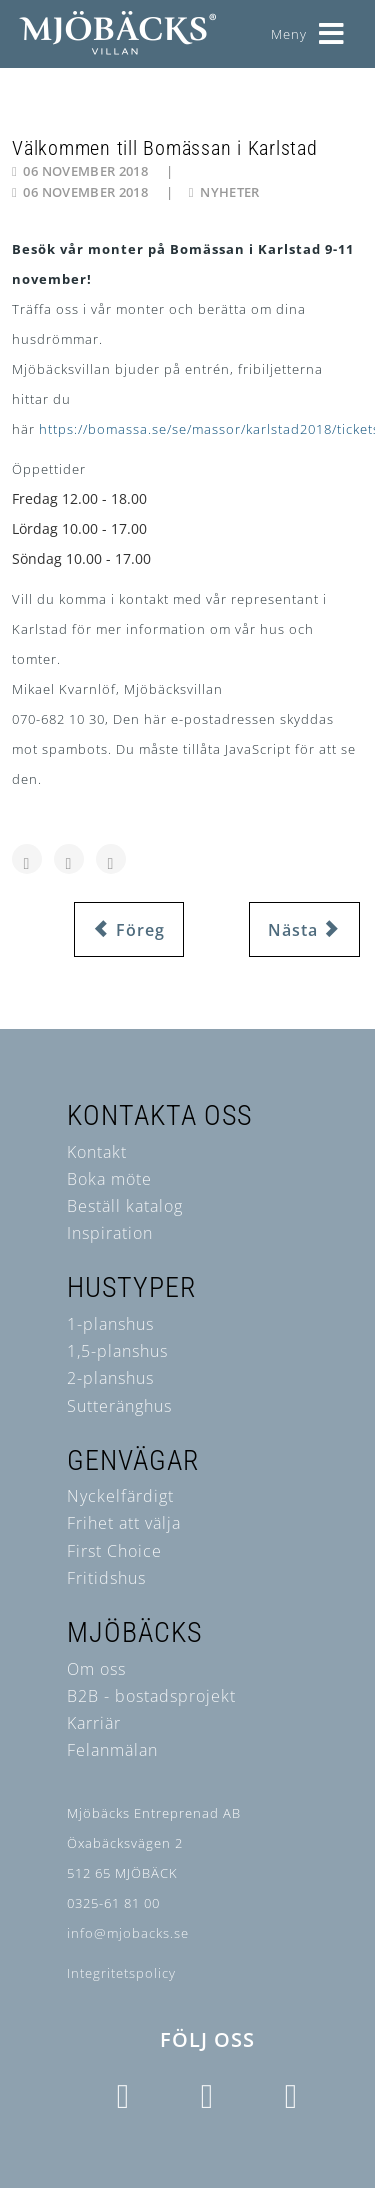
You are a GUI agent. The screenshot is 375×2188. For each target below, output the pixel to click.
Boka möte (109, 1179)
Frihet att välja (124, 1523)
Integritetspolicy (121, 1973)
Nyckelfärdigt (120, 1496)
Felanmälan (112, 1750)
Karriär (94, 1723)
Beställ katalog (125, 1206)
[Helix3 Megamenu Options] (332, 26)
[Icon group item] (124, 2097)
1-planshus (110, 1324)
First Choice (114, 1551)
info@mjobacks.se (128, 1933)
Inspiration (110, 1233)
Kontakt (97, 1152)
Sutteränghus (119, 1406)
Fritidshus (106, 1578)
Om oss (96, 1669)
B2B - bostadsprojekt (151, 1696)
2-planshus (110, 1378)
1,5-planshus (117, 1351)
